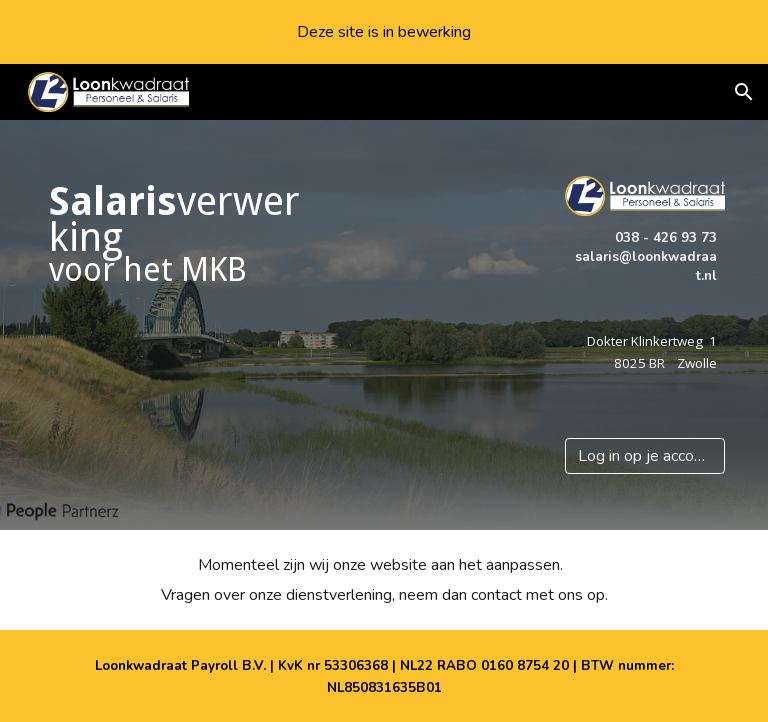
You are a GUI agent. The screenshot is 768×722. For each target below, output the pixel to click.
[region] (384, 32)
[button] (744, 92)
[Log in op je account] (645, 456)
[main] (180, 234)
